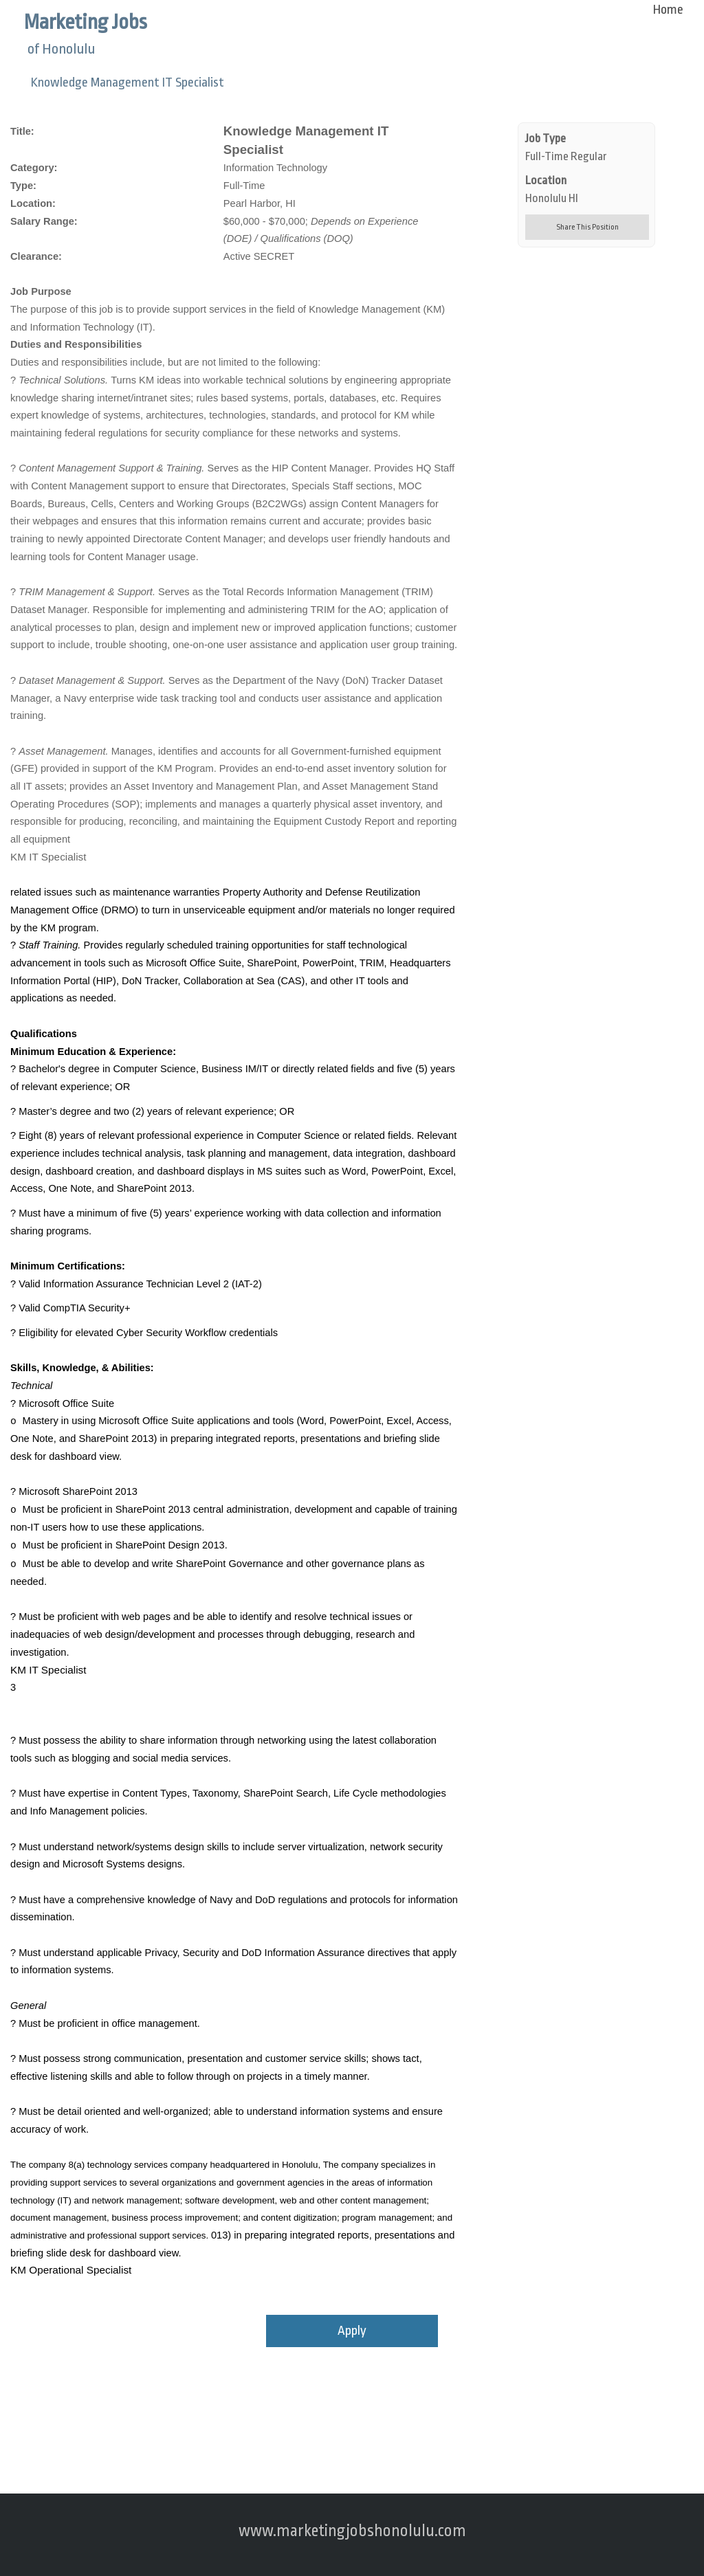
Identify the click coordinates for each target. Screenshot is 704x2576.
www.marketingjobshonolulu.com (352, 2531)
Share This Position (587, 227)
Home (668, 9)
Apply (352, 2330)
